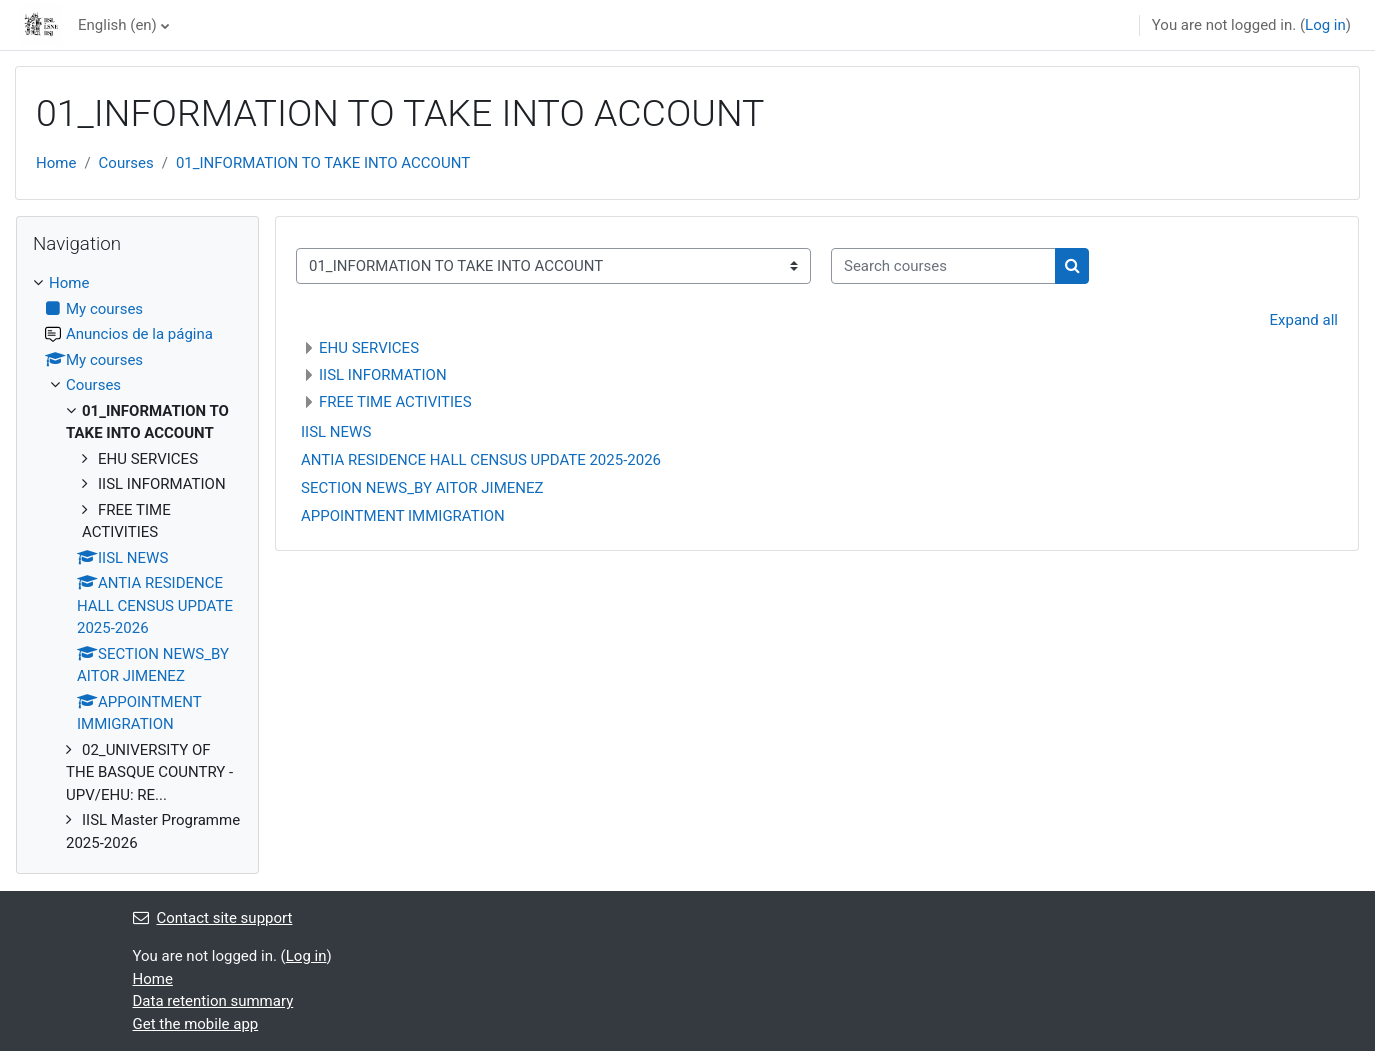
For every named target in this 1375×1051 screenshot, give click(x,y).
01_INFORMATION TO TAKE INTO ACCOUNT (323, 163)
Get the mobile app (196, 1024)
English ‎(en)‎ (117, 25)
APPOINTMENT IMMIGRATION (403, 516)
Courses (126, 163)
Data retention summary (213, 1001)
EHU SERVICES (369, 348)
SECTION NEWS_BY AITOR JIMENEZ (422, 488)
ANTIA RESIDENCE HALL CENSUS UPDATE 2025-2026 (481, 460)
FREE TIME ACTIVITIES (395, 402)
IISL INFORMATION (383, 375)
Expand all (1304, 320)
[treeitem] (137, 563)
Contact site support (213, 918)
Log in (1325, 25)
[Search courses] (943, 266)
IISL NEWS (336, 432)
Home (56, 163)
